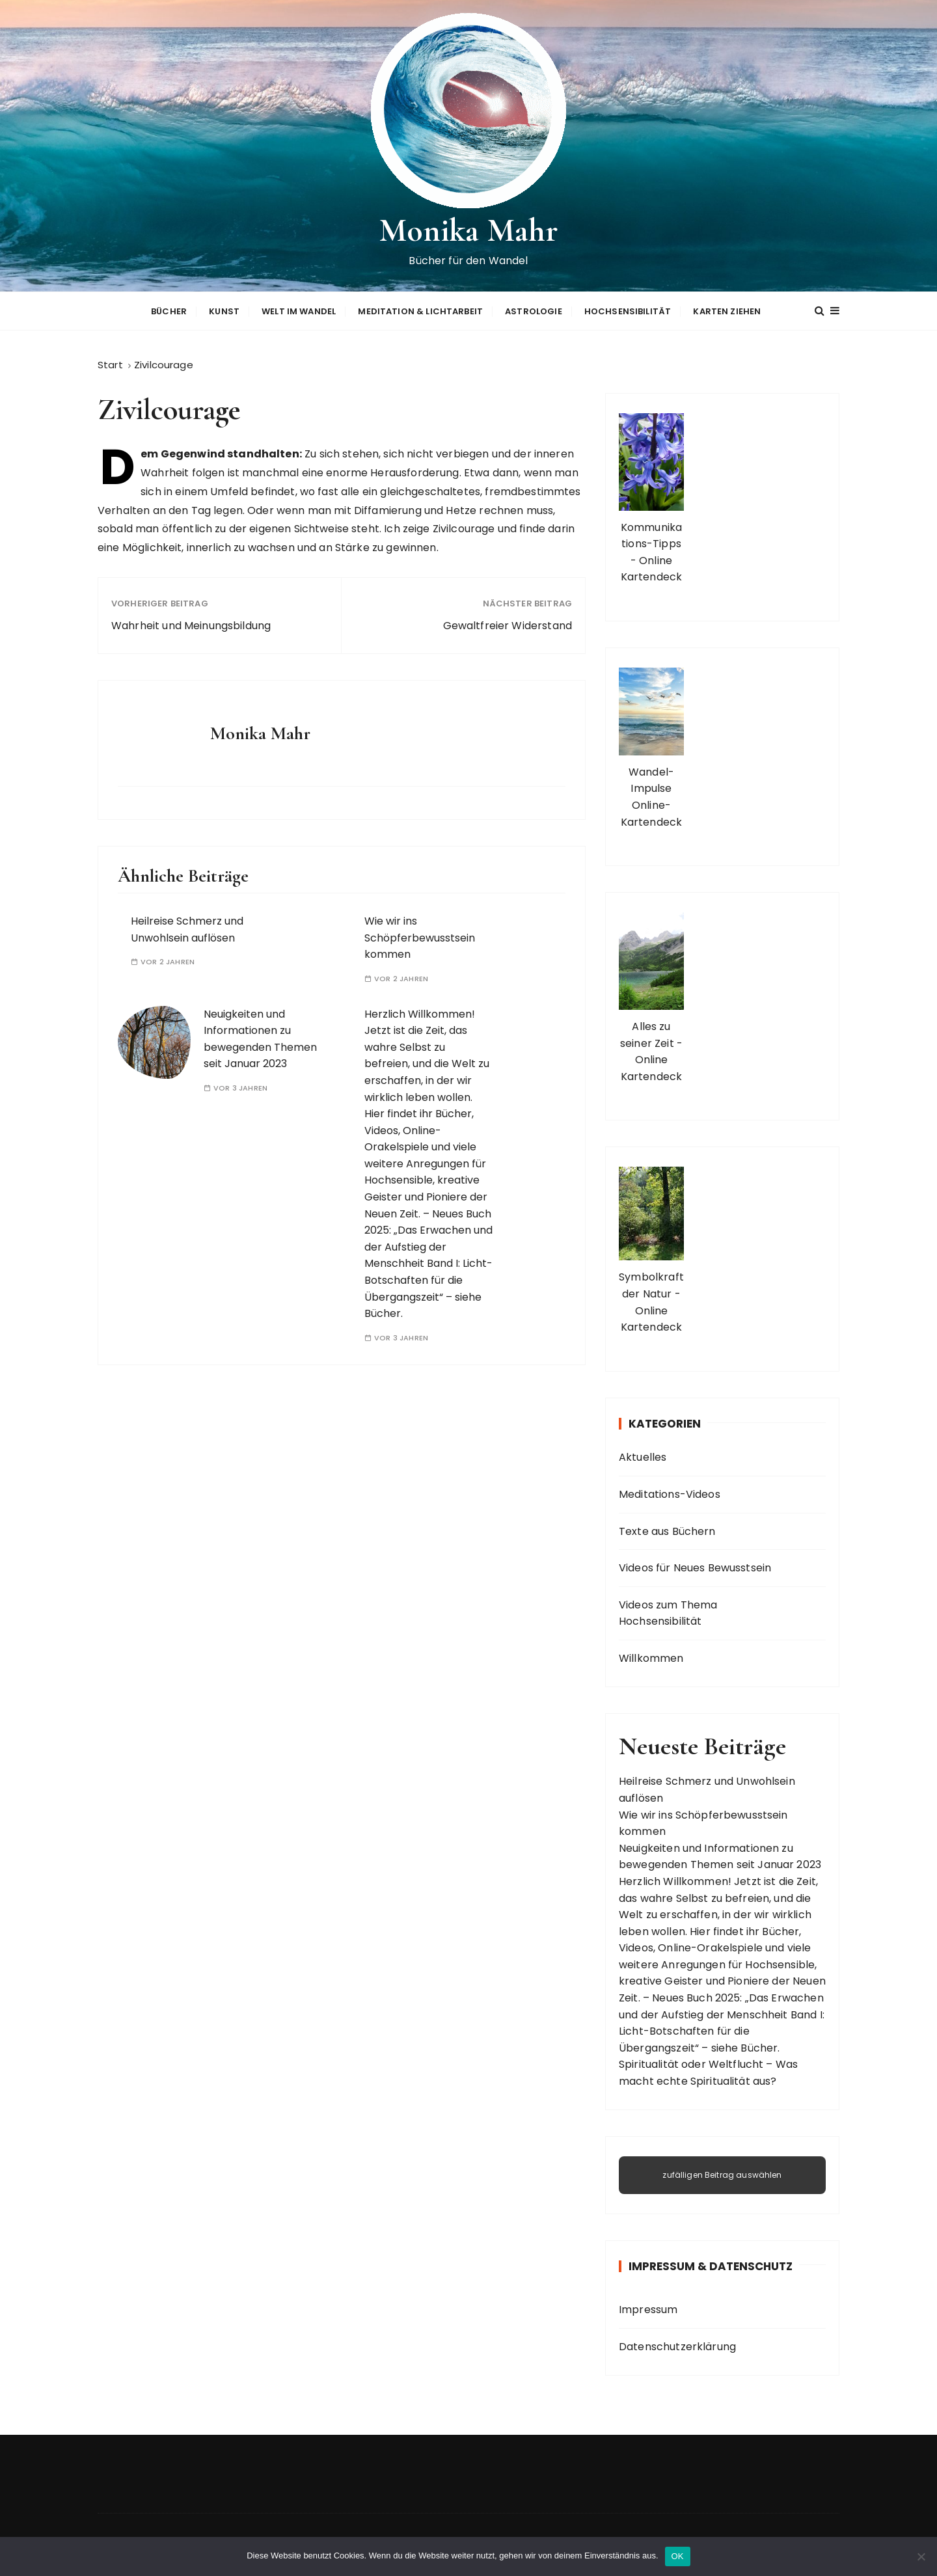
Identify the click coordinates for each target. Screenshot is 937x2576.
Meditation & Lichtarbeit (420, 310)
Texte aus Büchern (667, 1529)
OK (678, 2556)
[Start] (110, 363)
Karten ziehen (727, 310)
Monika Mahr (469, 230)
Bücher (169, 310)
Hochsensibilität (627, 310)
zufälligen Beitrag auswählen (721, 2172)
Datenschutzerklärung (677, 2344)
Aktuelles (642, 1455)
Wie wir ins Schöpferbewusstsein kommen (419, 936)
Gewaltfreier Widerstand (507, 623)
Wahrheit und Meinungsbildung (191, 623)
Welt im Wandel (299, 310)
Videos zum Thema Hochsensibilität (668, 1611)
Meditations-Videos (669, 1492)
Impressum (648, 2308)
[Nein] (920, 2556)
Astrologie (533, 310)
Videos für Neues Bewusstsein (695, 1565)
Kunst (224, 310)
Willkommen (651, 1656)
